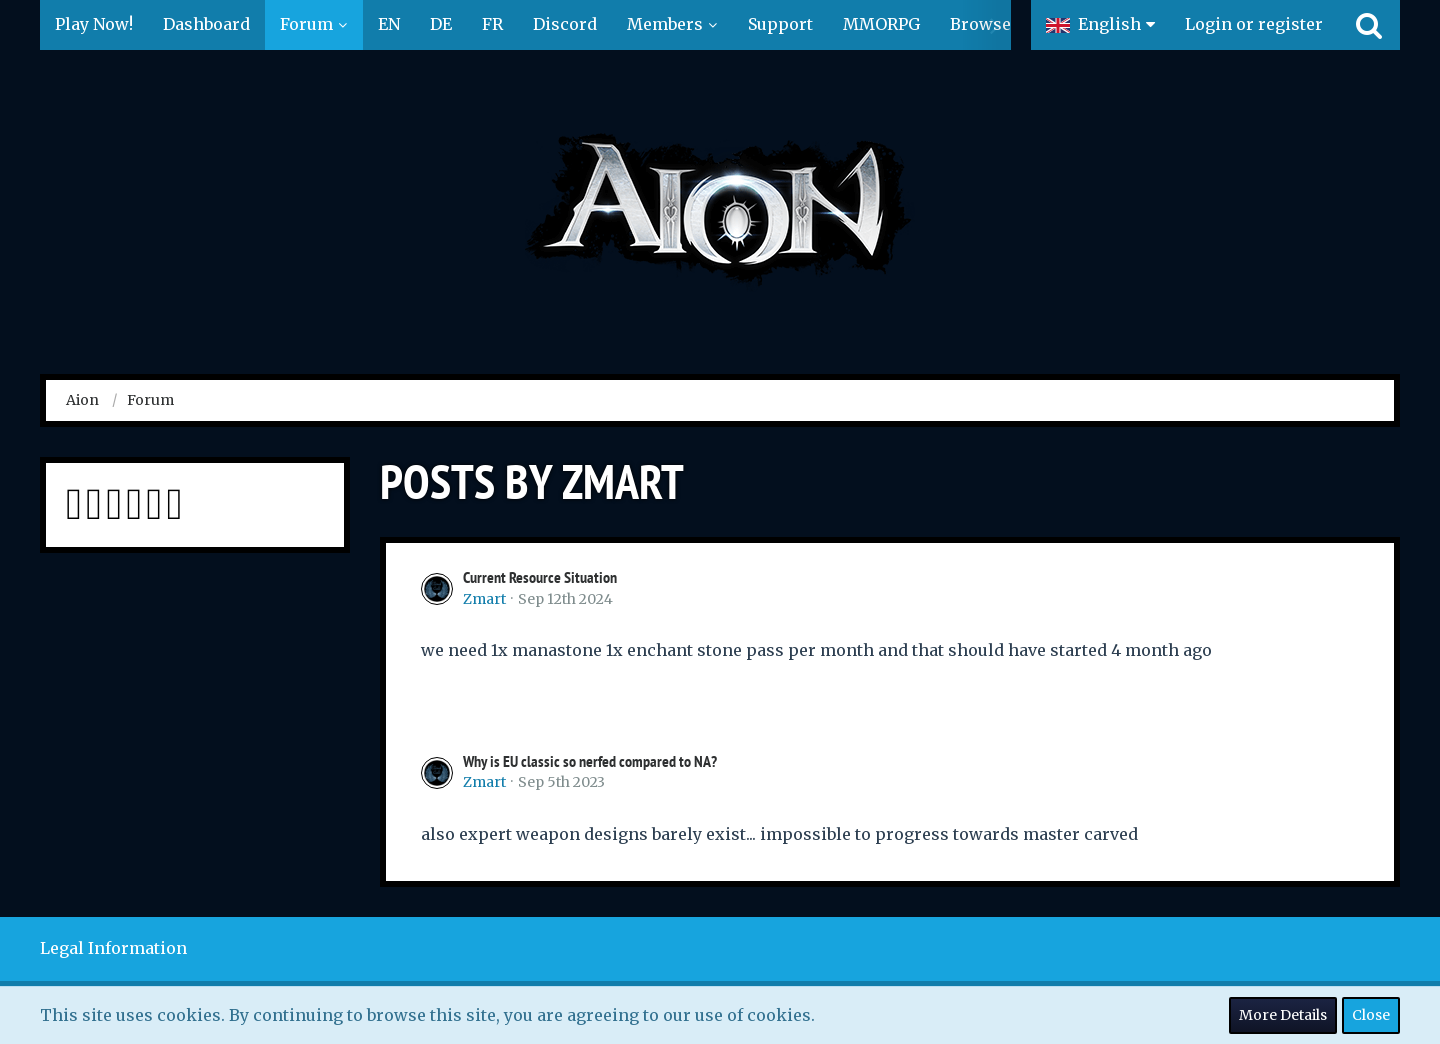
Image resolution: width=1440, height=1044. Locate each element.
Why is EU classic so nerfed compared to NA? (590, 761)
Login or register (1254, 24)
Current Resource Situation (540, 577)
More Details (1283, 1015)
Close (1371, 1015)
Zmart (484, 599)
